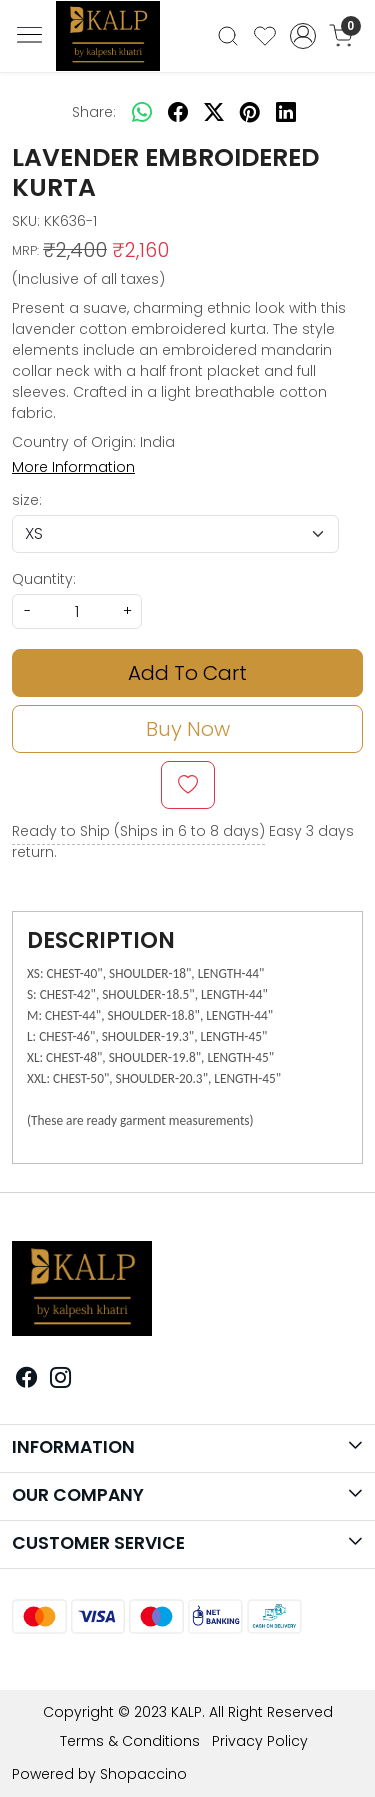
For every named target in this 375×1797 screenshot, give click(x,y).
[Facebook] (27, 1380)
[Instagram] (61, 1380)
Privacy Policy (260, 1741)
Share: (94, 112)
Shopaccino (143, 1774)
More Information (73, 467)
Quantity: (44, 579)
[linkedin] (286, 112)
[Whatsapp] (142, 112)
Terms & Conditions (130, 1741)
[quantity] (77, 611)
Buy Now (188, 729)
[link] (228, 36)
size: (27, 500)
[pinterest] (250, 112)
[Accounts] (302, 36)
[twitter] (214, 112)
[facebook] (178, 112)
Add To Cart (187, 673)
